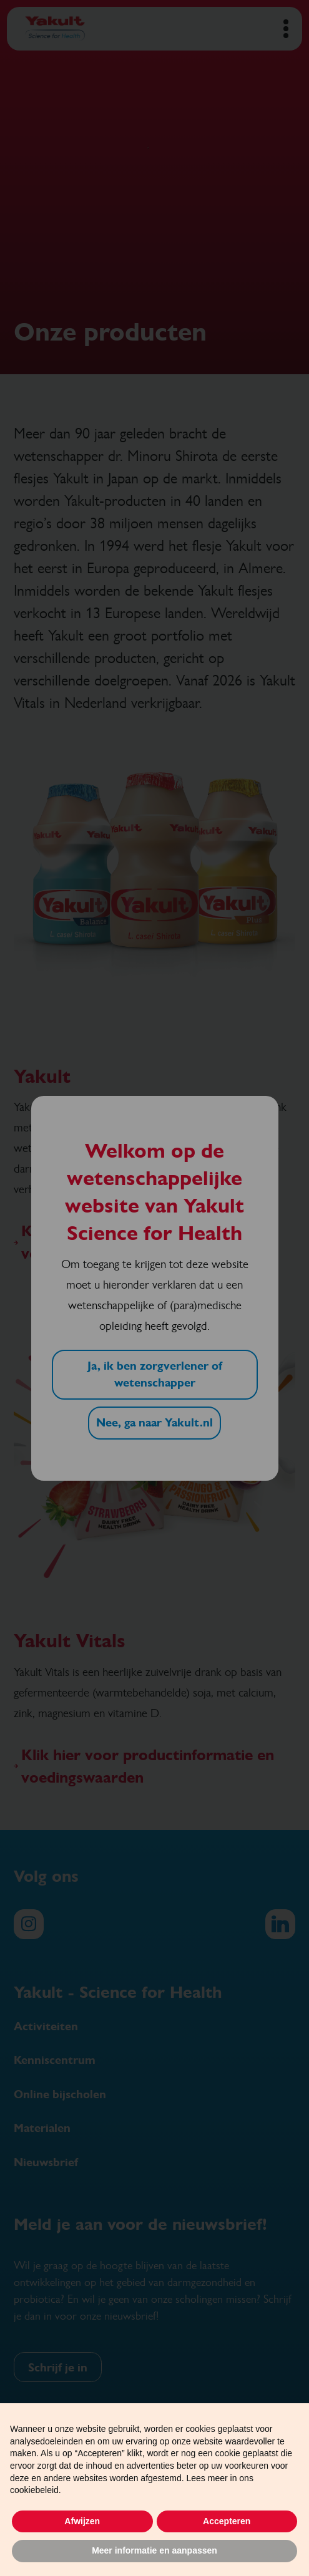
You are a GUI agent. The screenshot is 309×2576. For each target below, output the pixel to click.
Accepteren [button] (226, 2521)
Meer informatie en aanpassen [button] (154, 2550)
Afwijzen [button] (82, 2521)
